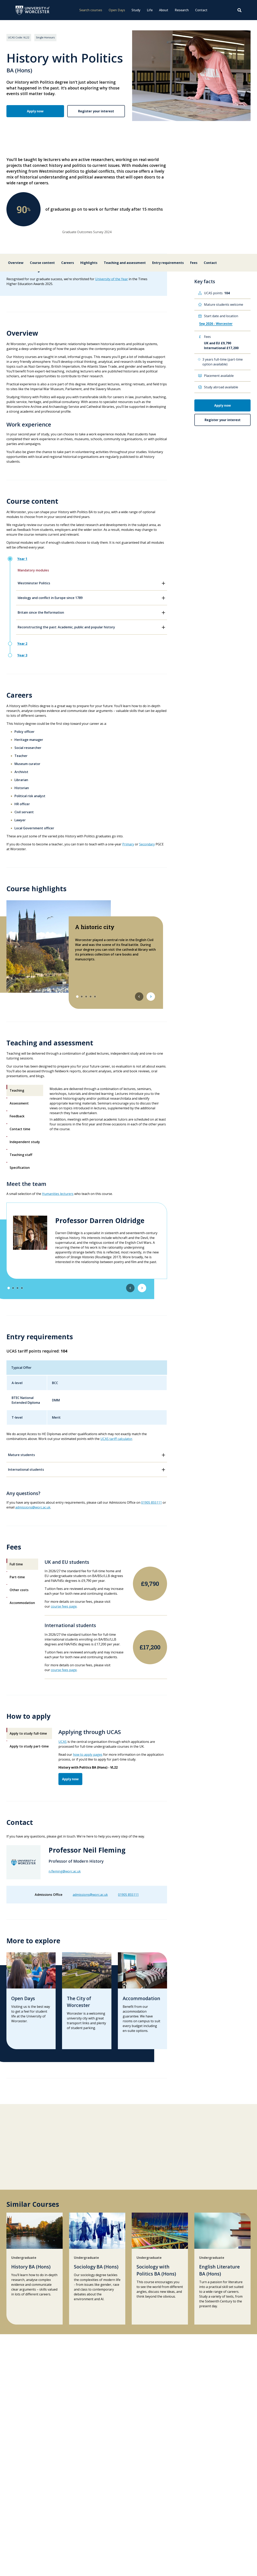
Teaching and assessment (125, 140)
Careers (67, 140)
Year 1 (22, 559)
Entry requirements (168, 140)
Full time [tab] (16, 1564)
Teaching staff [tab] (21, 1155)
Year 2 (22, 643)
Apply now (35, 111)
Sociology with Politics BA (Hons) (156, 2270)
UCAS (62, 1741)
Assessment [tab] (19, 1103)
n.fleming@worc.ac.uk (65, 1871)
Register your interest (96, 111)
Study (136, 10)
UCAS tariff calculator (116, 1439)
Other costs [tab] (19, 1590)
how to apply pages (87, 1754)
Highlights (88, 140)
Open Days (117, 10)
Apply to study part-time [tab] (29, 1746)
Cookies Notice (147, 2566)
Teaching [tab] (17, 1090)
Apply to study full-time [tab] (28, 1733)
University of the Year (111, 279)
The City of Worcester (79, 2002)
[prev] (139, 996)
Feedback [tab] (17, 1116)
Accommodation (141, 1998)
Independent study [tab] (25, 1142)
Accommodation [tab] (22, 1603)
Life (150, 10)
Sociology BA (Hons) (96, 2266)
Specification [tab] (20, 1167)
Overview (15, 140)
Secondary (147, 844)
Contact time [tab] (20, 1129)
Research (182, 10)
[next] (151, 996)
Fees (193, 140)
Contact (201, 10)
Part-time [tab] (17, 1577)
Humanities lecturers (57, 1194)
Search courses (90, 10)
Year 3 (22, 655)
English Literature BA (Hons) (219, 2270)
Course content (42, 140)
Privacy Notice (176, 2566)
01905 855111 (151, 1502)
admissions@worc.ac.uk (32, 1507)
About (163, 10)
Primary (128, 844)
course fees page (64, 1606)
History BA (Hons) (31, 2266)
